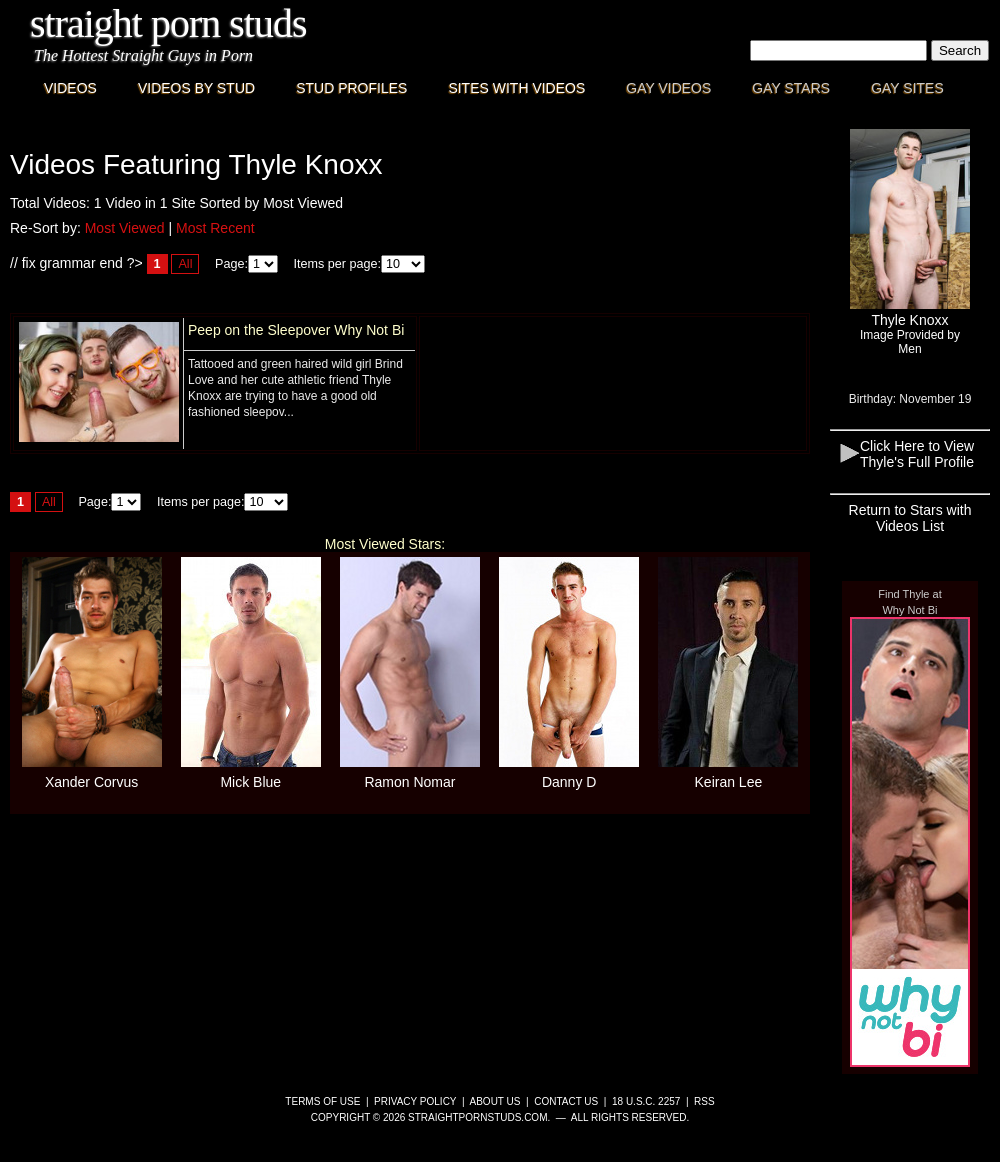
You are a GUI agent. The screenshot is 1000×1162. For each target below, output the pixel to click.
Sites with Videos (516, 88)
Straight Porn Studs (168, 23)
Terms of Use (322, 1101)
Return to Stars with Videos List (910, 518)
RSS (704, 1101)
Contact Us (566, 1101)
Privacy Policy (415, 1101)
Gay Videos (668, 88)
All (185, 264)
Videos (70, 88)
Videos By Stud (196, 88)
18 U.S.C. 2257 (646, 1101)
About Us (495, 1101)
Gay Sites (907, 88)
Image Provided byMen (910, 342)
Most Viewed (125, 228)
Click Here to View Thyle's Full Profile (917, 454)
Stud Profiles (351, 88)
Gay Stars (791, 88)
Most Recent (215, 228)
